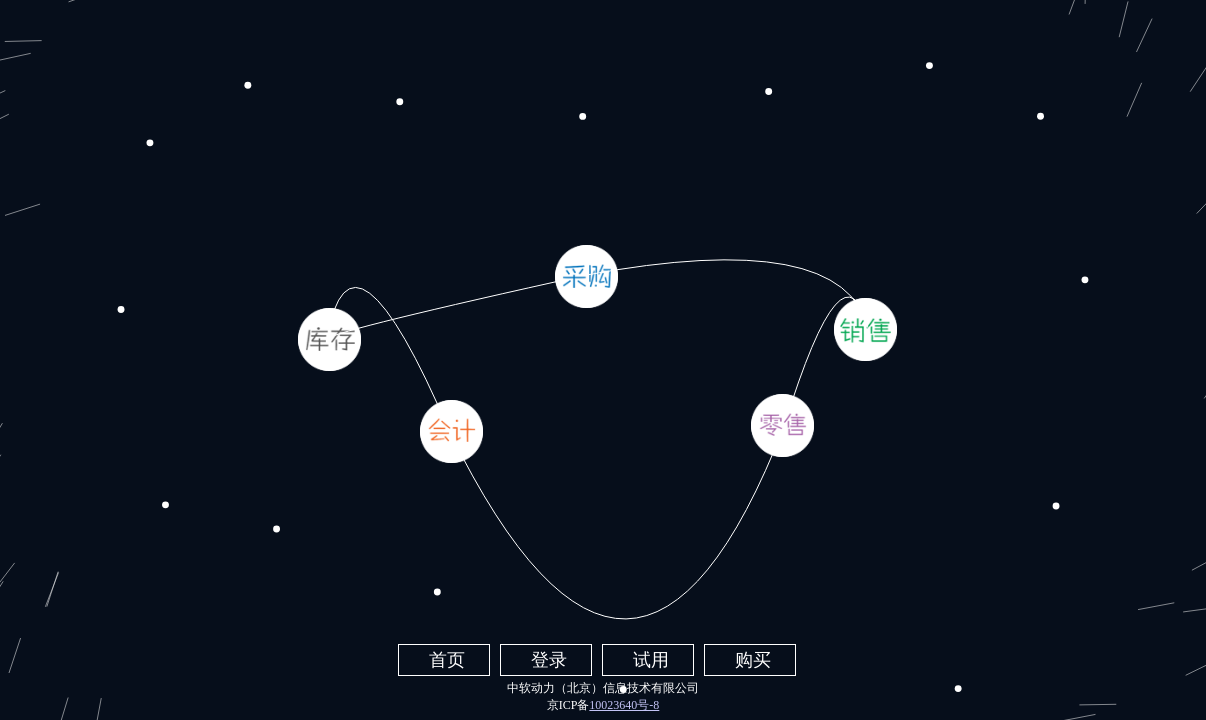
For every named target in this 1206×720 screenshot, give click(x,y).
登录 (549, 660)
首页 (447, 660)
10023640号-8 (624, 705)
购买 (753, 660)
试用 (651, 660)
